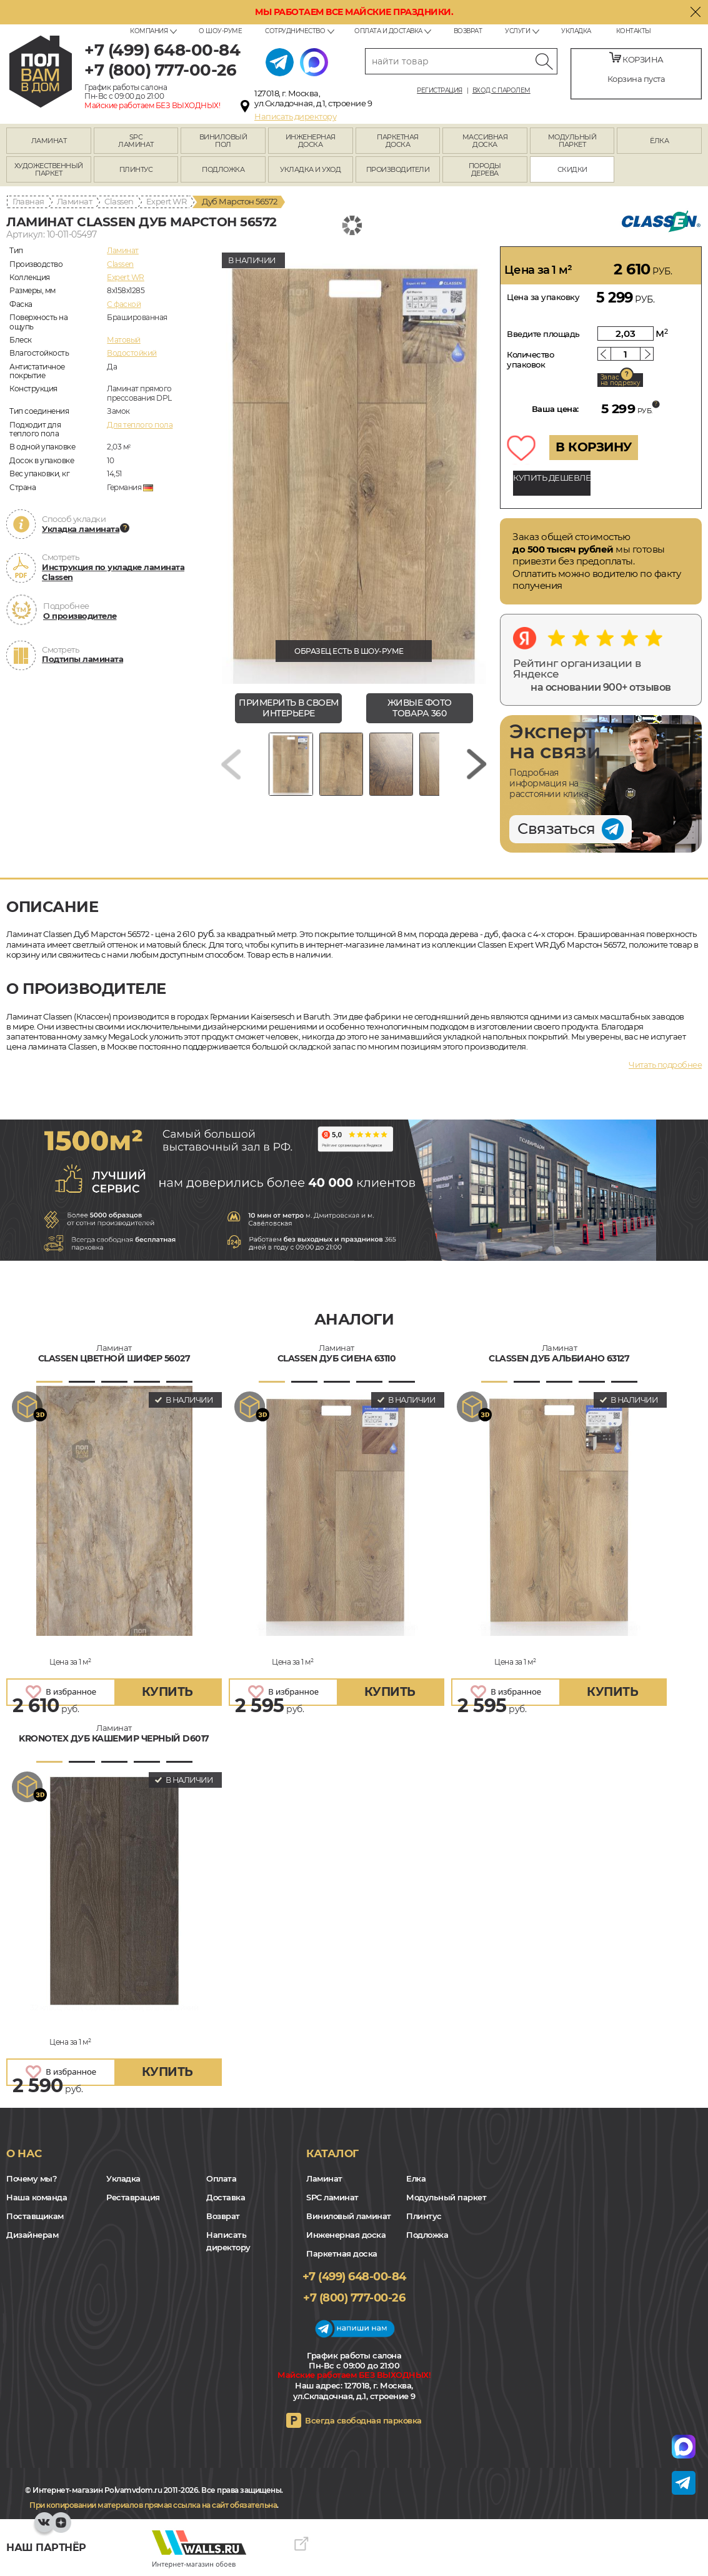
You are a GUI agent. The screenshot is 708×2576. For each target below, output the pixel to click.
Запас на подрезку (621, 380)
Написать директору (295, 116)
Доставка (225, 2197)
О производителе (80, 616)
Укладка (576, 31)
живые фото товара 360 (419, 708)
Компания (148, 31)
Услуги (517, 31)
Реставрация (133, 2197)
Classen (119, 201)
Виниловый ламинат (348, 2216)
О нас (24, 2153)
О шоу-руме (220, 31)
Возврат (468, 31)
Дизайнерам (32, 2235)
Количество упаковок (530, 359)
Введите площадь (543, 334)
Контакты (633, 31)
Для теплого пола (139, 424)
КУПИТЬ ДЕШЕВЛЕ (552, 478)
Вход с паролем (501, 90)
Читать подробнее (665, 1065)
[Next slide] (476, 768)
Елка (416, 2178)
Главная (28, 201)
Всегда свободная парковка (363, 2420)
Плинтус (424, 2216)
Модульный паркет (446, 2197)
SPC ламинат (332, 2197)
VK (44, 2528)
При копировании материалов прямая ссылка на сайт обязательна (153, 2505)
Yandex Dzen (61, 2528)
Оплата (221, 2178)
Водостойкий (132, 353)
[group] (354, 465)
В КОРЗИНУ (594, 446)
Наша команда (36, 2197)
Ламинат (74, 201)
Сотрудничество (295, 31)
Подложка (427, 2235)
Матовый (124, 339)
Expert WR (166, 201)
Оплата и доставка (388, 31)
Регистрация (439, 90)
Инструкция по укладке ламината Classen (113, 572)
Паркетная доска (341, 2253)
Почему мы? (31, 2178)
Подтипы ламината (82, 659)
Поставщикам (35, 2216)
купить (167, 1692)
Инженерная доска (346, 2235)
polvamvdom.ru (40, 72)
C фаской (124, 304)
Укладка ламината (80, 529)
